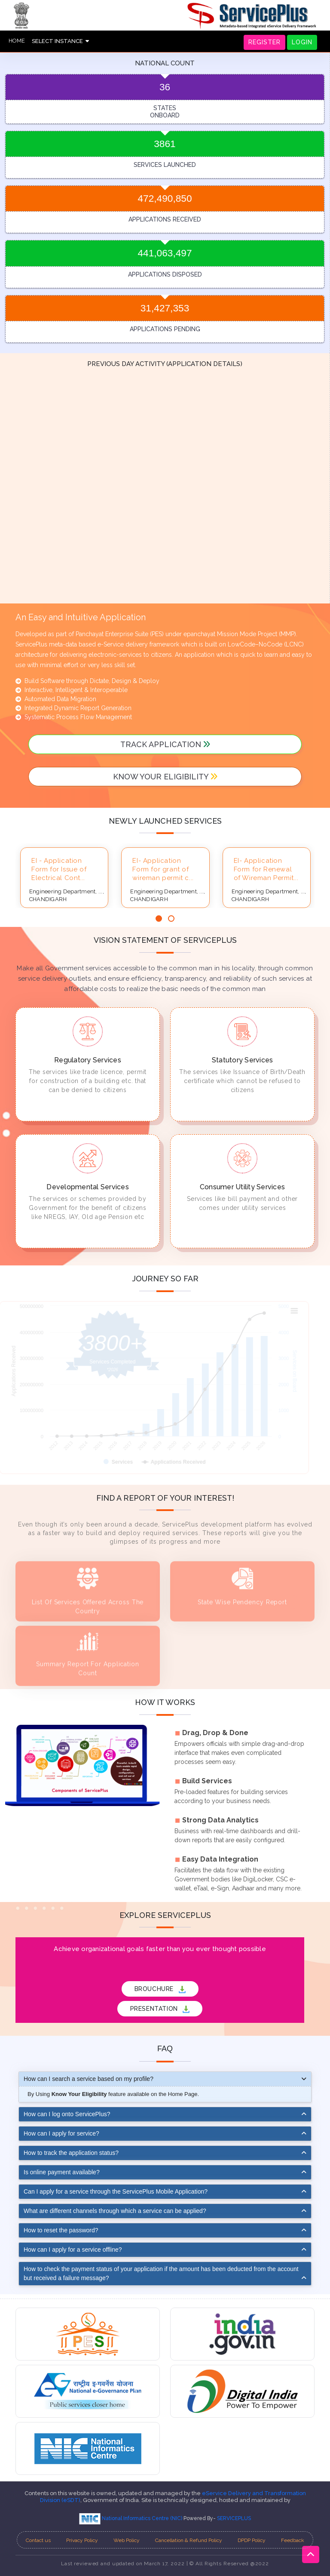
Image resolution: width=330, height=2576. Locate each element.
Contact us (38, 2540)
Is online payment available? (62, 2172)
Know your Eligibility (165, 776)
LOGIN (302, 42)
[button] (159, 918)
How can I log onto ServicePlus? (67, 2114)
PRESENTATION (160, 2009)
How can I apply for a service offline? (73, 2249)
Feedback (292, 2540)
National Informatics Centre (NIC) (131, 2518)
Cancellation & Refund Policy (188, 2540)
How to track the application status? (71, 2152)
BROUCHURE (160, 1989)
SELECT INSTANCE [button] (60, 41)
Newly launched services (165, 820)
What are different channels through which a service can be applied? (115, 2210)
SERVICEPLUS (234, 2518)
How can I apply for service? (61, 2133)
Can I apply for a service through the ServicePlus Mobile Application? (116, 2191)
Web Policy (126, 2540)
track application (165, 744)
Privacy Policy (82, 2540)
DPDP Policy (252, 2540)
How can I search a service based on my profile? (88, 2078)
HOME (17, 40)
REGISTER (264, 42)
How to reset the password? (61, 2230)
